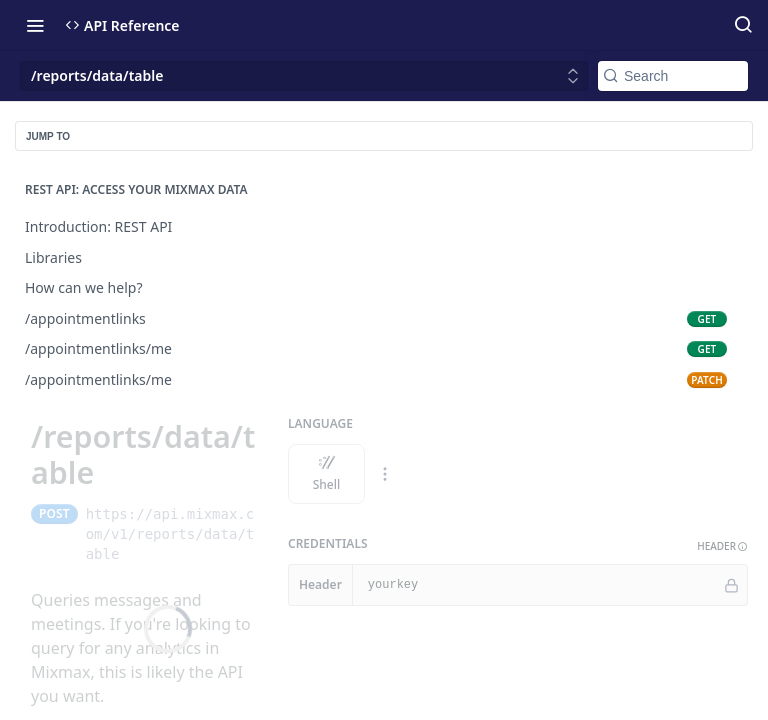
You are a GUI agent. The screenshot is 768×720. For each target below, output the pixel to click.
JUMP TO (48, 136)
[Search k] (673, 76)
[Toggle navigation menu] (35, 25)
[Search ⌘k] (743, 25)
